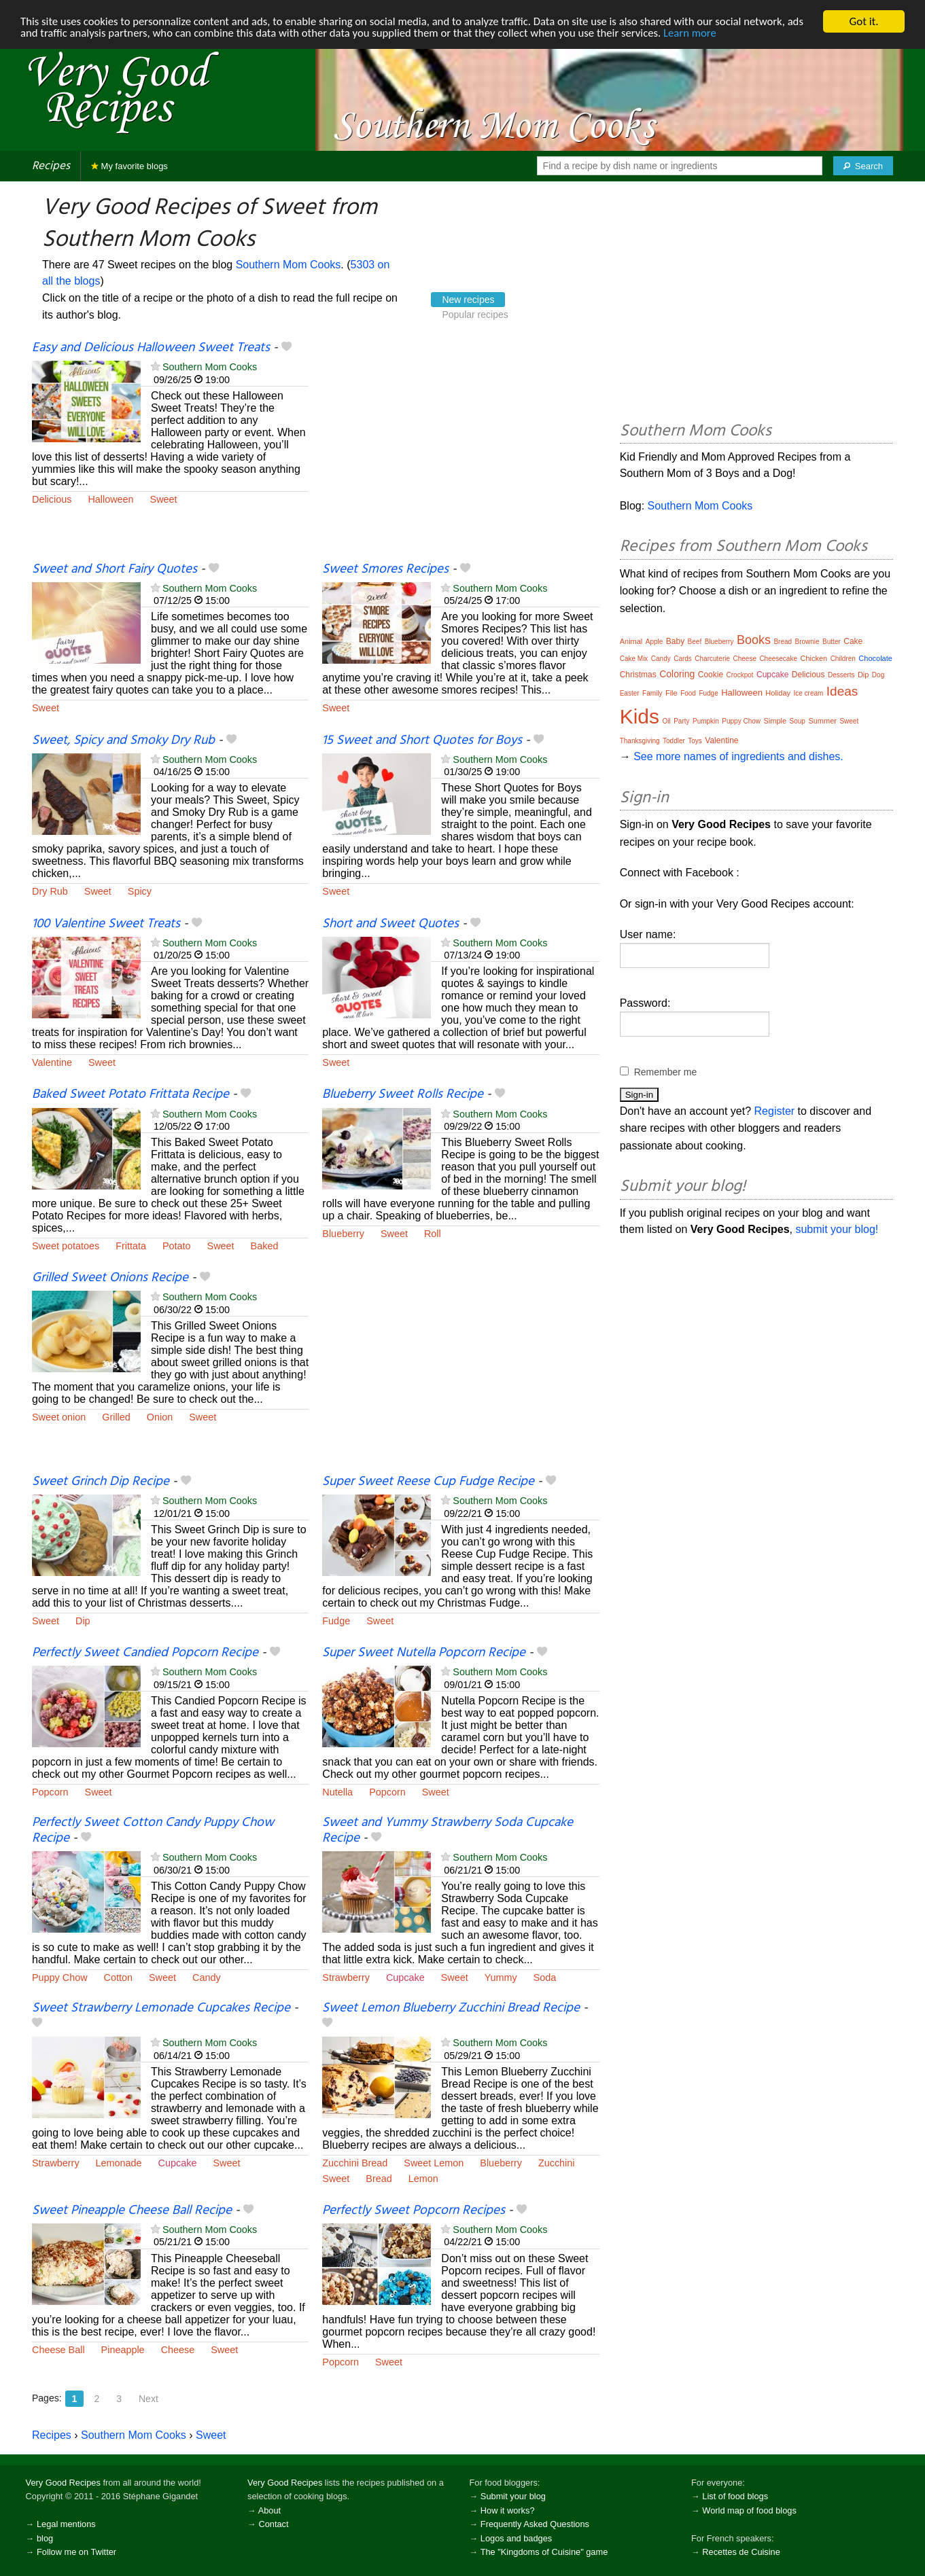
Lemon (423, 2178)
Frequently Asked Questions (535, 2524)
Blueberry (343, 1233)
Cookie (710, 674)
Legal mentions (66, 2524)
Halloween (110, 499)
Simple (774, 721)
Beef (695, 641)
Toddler (674, 741)
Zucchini (556, 2163)
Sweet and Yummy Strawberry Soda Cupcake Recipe (447, 1830)
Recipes (51, 166)
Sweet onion (59, 1417)
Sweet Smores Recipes (385, 569)
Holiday (777, 693)
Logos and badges (516, 2538)
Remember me (665, 1072)
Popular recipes (475, 314)
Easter (630, 693)
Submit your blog (513, 2496)
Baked (265, 1245)
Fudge (336, 1620)
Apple (654, 641)
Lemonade (119, 2163)
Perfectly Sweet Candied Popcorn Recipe (145, 1653)
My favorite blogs (129, 166)
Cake (852, 641)
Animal (631, 641)
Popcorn (50, 1792)
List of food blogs (735, 2496)
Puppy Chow (60, 1977)
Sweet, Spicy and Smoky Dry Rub (123, 740)
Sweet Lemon (434, 2163)
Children (843, 658)
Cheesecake (778, 658)
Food (688, 693)
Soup (797, 721)
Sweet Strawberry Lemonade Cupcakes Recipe (161, 2008)
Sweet (163, 499)
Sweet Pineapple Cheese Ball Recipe (132, 2210)
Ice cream (808, 693)
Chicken (813, 658)
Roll (432, 1233)
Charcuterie (712, 658)
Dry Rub (50, 891)
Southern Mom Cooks (288, 264)
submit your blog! (836, 1229)
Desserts (841, 675)
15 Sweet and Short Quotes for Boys (422, 740)
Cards (683, 658)
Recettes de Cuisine (741, 2552)
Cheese (178, 2349)
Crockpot (740, 675)
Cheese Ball (58, 2349)
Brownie (807, 641)
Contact (273, 2524)
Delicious (51, 499)
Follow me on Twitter (76, 2552)
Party (681, 721)
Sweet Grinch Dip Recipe (100, 1481)
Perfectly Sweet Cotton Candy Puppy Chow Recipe (153, 1830)
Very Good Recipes (63, 2482)
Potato (176, 1245)
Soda (545, 1977)
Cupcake (405, 1977)
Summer (822, 721)
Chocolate (875, 658)
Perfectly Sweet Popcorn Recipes (413, 2210)
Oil (666, 721)
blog (45, 2538)
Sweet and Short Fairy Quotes (114, 569)
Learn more (721, 33)
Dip (82, 1620)
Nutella (337, 1792)
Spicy (140, 891)
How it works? (508, 2510)
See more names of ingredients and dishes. (738, 756)
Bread (378, 2178)
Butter (831, 641)
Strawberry (346, 1977)
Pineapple (123, 2349)
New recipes (468, 299)
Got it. (863, 21)
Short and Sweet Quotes (390, 924)
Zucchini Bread (354, 2163)
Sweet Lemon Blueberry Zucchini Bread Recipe (451, 2008)
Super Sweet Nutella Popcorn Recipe (423, 1653)
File (671, 693)
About (269, 2510)
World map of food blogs (749, 2510)
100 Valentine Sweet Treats (106, 924)
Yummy (501, 1977)
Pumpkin (706, 721)
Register (774, 1111)
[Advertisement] (460, 450)
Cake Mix (634, 658)
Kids (639, 716)
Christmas (638, 674)
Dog (878, 675)
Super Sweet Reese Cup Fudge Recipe (428, 1481)
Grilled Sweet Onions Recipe (110, 1278)
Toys (695, 741)
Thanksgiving (640, 741)
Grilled (116, 1417)
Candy (206, 1977)
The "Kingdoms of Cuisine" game (544, 2552)
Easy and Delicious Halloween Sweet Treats (151, 348)
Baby (675, 641)
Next (148, 2398)
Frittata (131, 1245)
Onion (160, 1417)
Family (652, 693)
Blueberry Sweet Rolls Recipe (402, 1094)
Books (754, 640)
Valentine (52, 1062)
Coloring (677, 673)
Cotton (118, 1977)
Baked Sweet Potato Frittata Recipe (130, 1094)
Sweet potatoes (65, 1245)
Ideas (842, 691)
